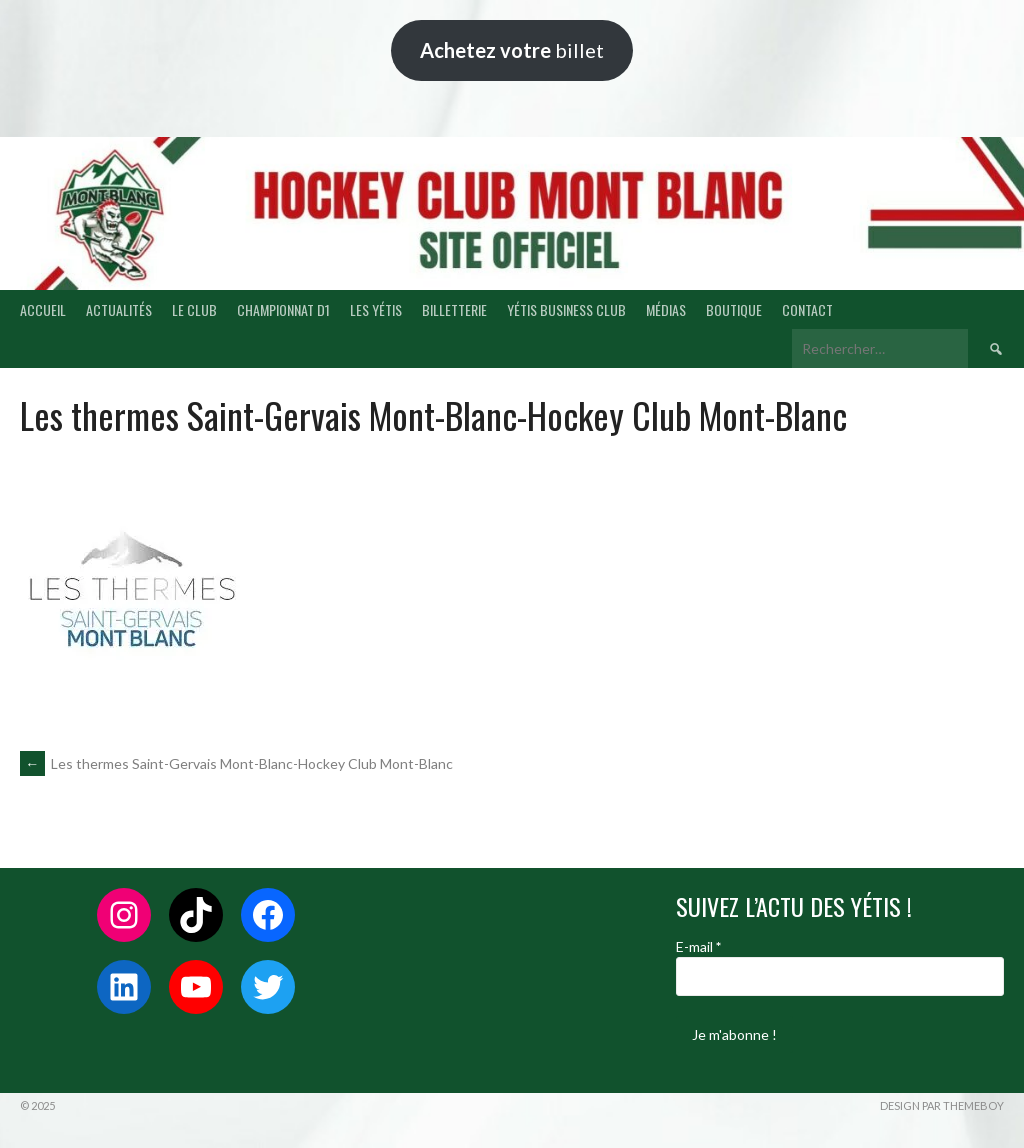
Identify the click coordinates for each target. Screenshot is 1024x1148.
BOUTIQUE (734, 309)
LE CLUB (194, 309)
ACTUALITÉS (119, 309)
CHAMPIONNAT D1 (283, 309)
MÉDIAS (666, 309)
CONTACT (807, 309)
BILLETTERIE (454, 309)
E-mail (698, 946)
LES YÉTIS (376, 309)
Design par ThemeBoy (942, 1105)
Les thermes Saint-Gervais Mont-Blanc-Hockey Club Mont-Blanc (236, 763)
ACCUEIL (43, 309)
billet (512, 50)
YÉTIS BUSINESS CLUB (566, 309)
